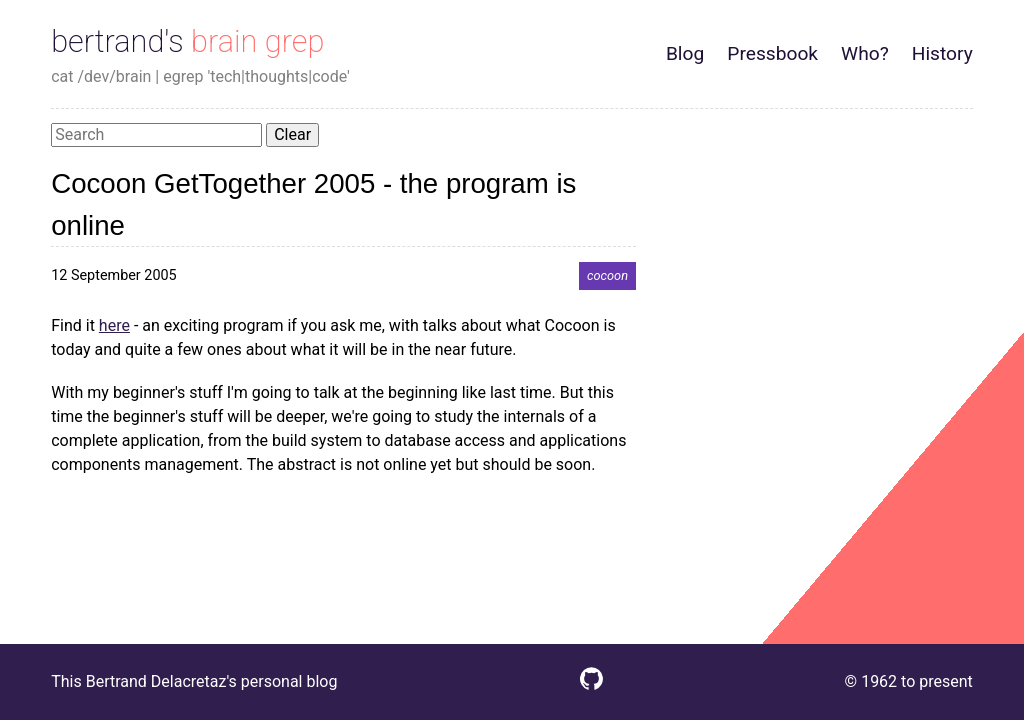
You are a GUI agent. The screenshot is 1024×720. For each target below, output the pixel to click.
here (114, 325)
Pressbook (772, 53)
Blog (685, 53)
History (942, 53)
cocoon (607, 275)
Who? (865, 53)
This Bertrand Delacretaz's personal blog (194, 681)
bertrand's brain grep (187, 41)
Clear (292, 134)
